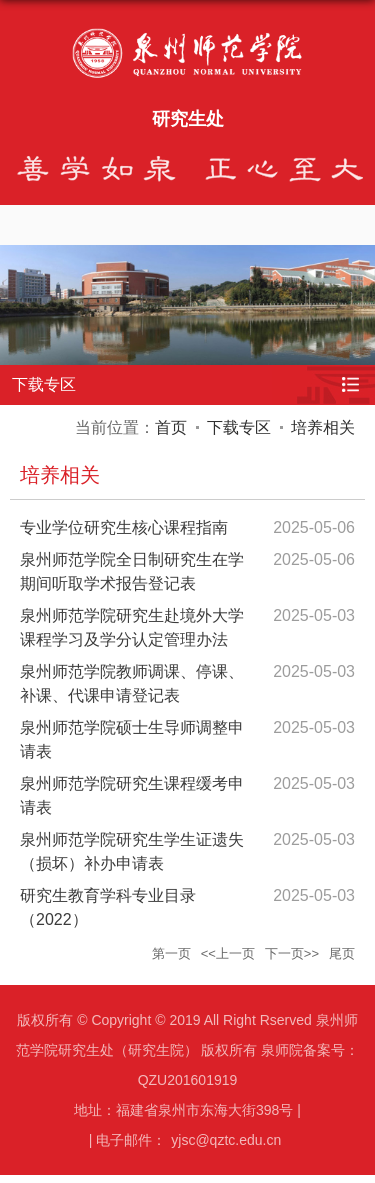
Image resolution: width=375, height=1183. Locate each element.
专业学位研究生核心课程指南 (124, 527)
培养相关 (323, 427)
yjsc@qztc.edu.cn (226, 1140)
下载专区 (239, 427)
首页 (171, 427)
